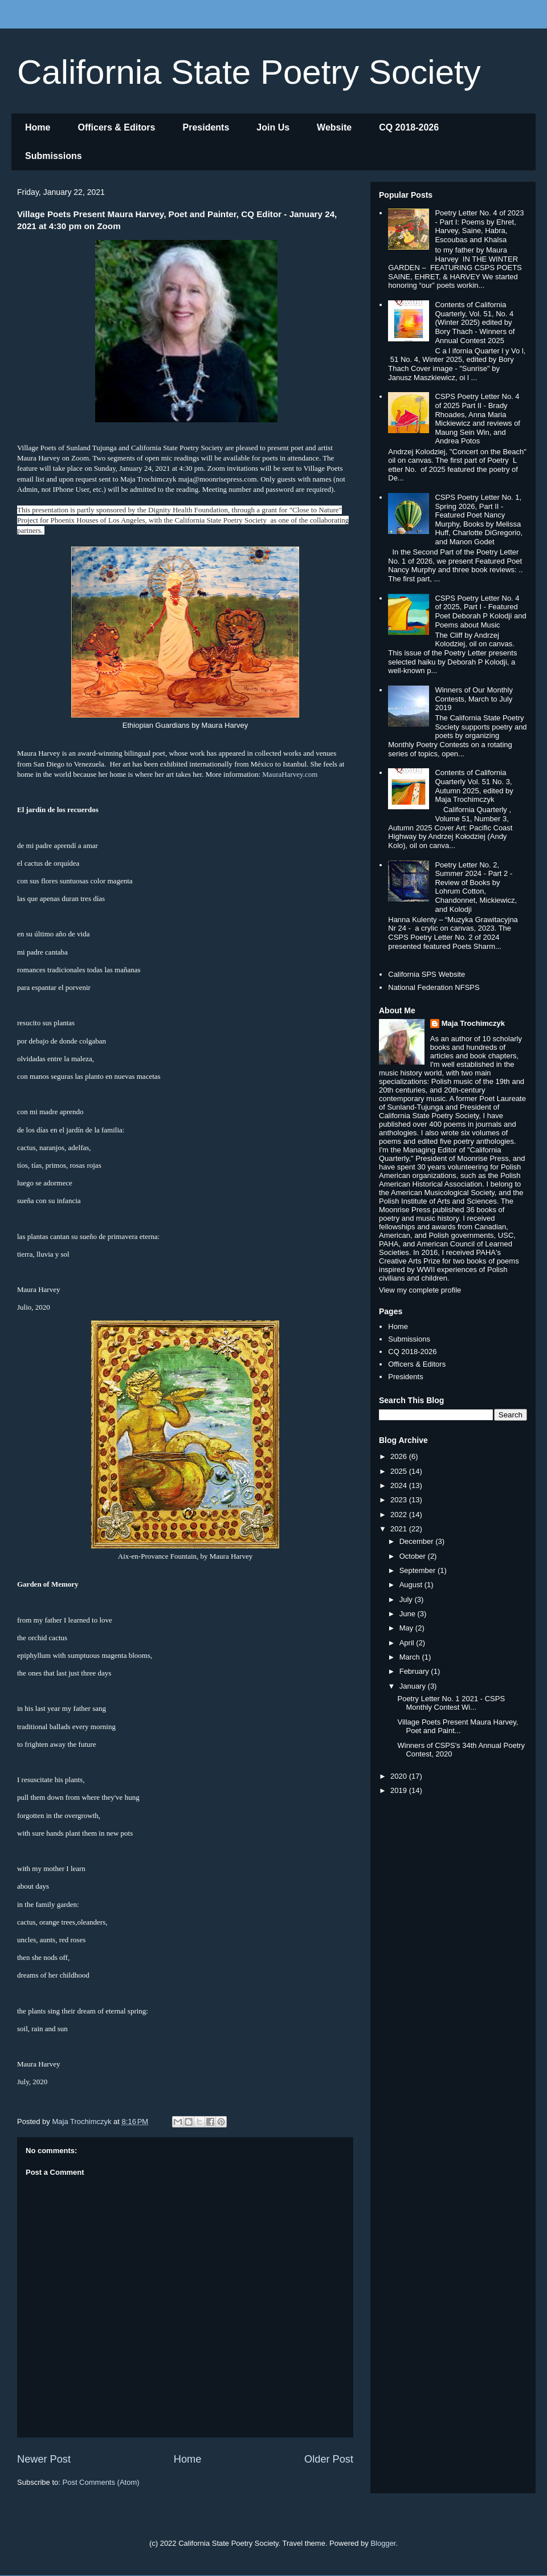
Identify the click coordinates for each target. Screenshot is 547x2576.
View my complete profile (420, 1290)
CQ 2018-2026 (409, 127)
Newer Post (44, 2459)
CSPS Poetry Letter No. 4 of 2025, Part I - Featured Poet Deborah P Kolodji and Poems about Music (480, 611)
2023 (399, 1499)
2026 (399, 1456)
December (417, 1541)
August (411, 1584)
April (408, 1642)
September (418, 1570)
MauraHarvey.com (289, 774)
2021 (399, 1529)
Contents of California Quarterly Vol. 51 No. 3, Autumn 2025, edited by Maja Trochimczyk (474, 786)
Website (334, 127)
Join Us (272, 127)
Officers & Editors (116, 127)
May (407, 1628)
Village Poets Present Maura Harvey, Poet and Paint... (457, 1726)
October (413, 1556)
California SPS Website (426, 974)
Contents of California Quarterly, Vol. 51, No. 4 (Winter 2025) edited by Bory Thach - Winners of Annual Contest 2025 (475, 322)
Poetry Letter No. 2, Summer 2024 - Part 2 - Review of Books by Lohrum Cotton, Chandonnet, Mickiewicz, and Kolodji (476, 887)
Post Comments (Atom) (101, 2482)
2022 (399, 1514)
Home (37, 127)
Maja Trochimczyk (473, 1023)
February (415, 1671)
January (413, 1686)
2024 (399, 1485)
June (408, 1613)
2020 (399, 1776)
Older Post (328, 2459)
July (407, 1599)
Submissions (53, 156)
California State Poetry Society (249, 72)
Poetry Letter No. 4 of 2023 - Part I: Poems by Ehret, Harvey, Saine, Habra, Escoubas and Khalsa (479, 226)
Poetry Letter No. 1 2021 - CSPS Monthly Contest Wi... (451, 1703)
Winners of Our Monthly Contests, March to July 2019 (474, 699)
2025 (399, 1471)
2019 (399, 1790)
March (410, 1657)
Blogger (382, 2543)
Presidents (205, 127)
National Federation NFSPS (433, 987)
